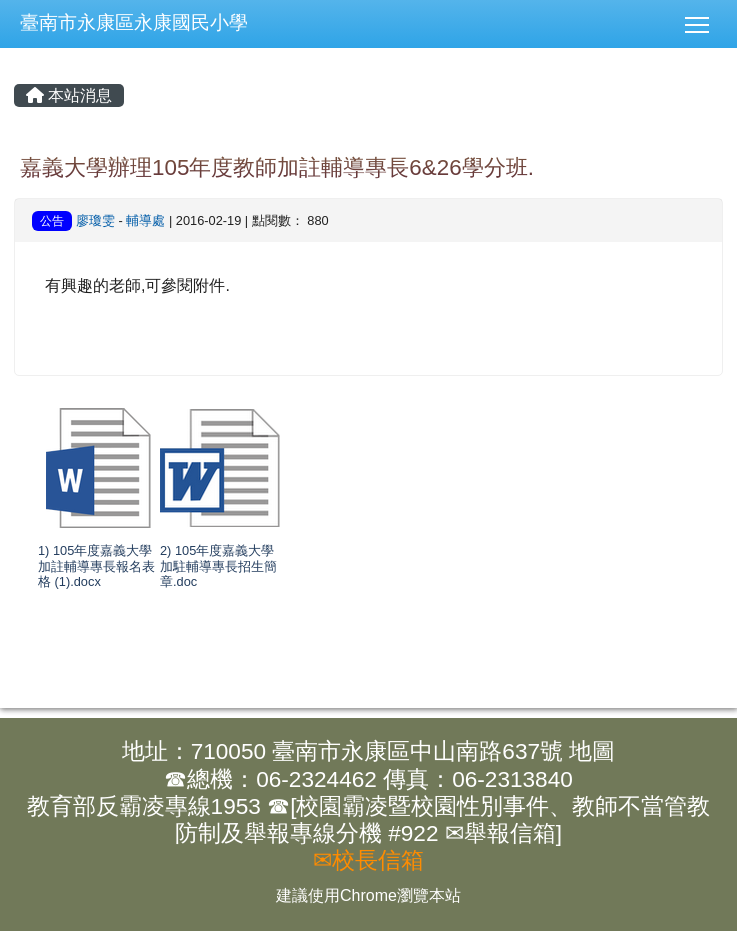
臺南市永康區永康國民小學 (134, 22)
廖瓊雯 (95, 220)
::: (0, 0)
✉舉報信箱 (500, 833)
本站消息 (69, 95)
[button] (705, 24)
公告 (52, 221)
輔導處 (145, 220)
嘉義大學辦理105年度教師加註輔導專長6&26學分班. (277, 167)
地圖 (592, 751)
